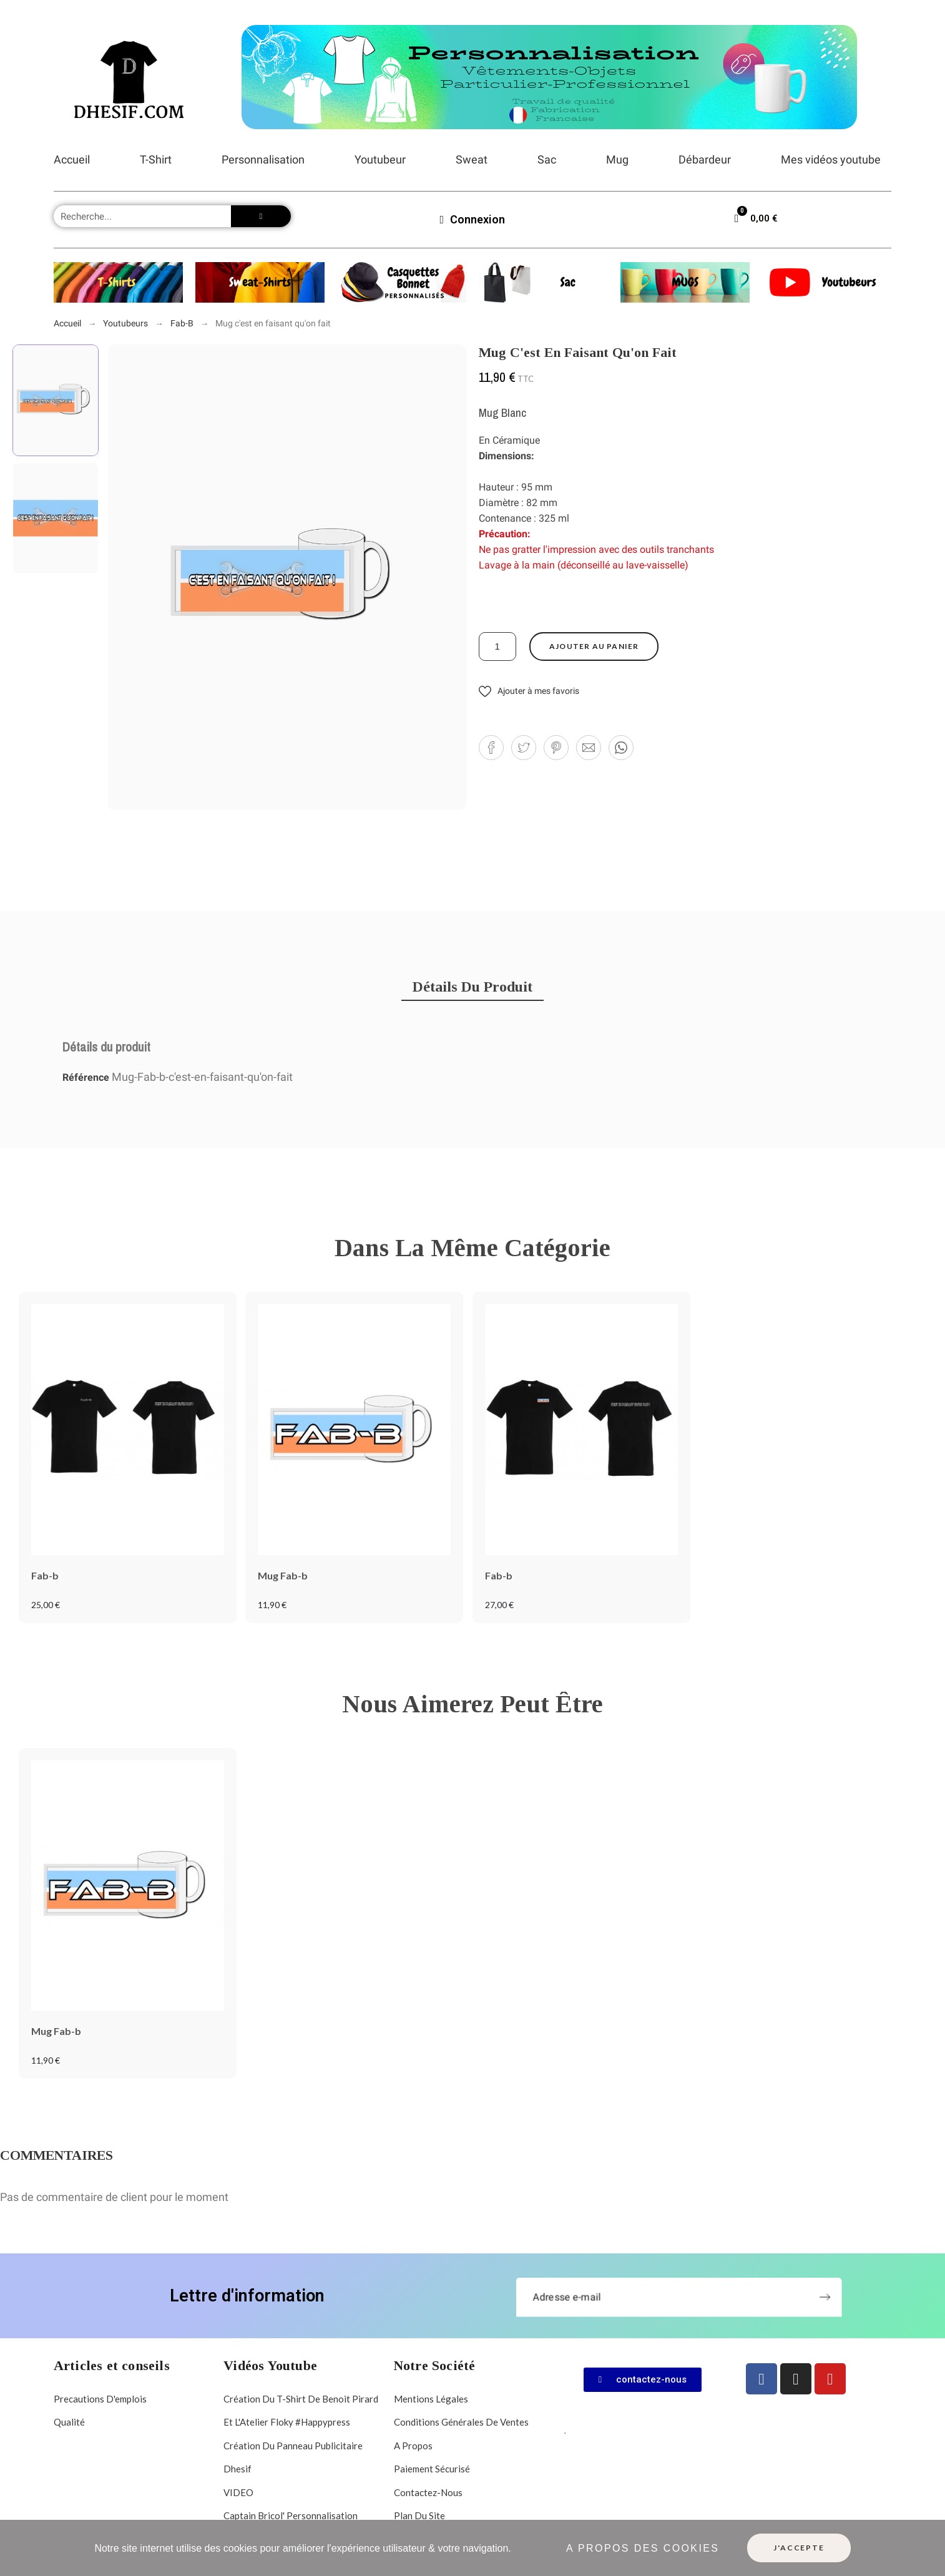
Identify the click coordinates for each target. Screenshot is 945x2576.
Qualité (69, 2421)
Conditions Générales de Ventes (461, 2421)
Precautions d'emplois (100, 2398)
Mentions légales (431, 2398)
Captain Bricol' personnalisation (290, 2515)
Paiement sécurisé (432, 2468)
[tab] (472, 987)
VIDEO (238, 2492)
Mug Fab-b (283, 1575)
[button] (529, 691)
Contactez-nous (428, 2492)
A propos (413, 2445)
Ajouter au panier (594, 646)
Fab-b (45, 1575)
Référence (87, 1077)
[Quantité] (497, 646)
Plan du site (419, 2515)
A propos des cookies (642, 2548)
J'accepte (798, 2547)
